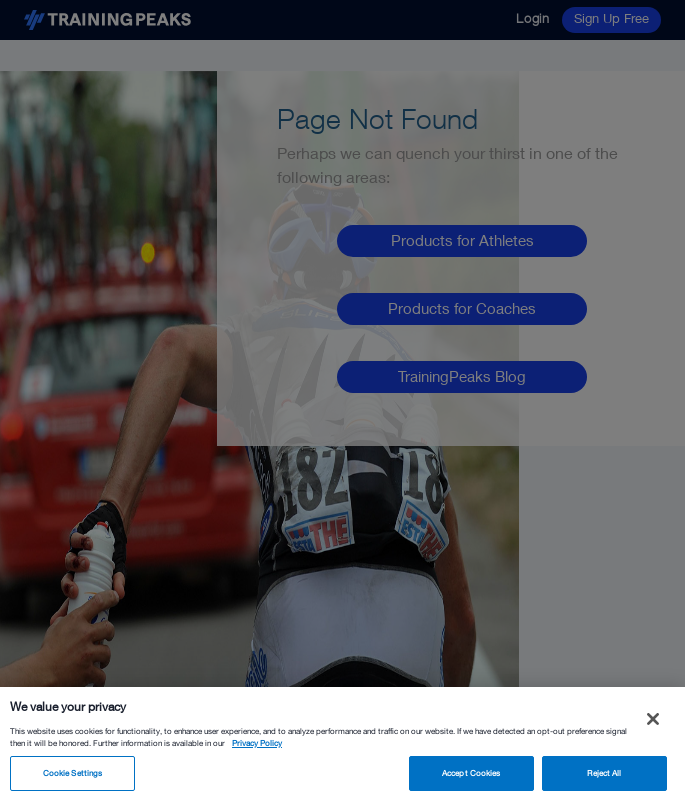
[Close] (653, 724)
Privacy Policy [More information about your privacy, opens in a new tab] (257, 749)
